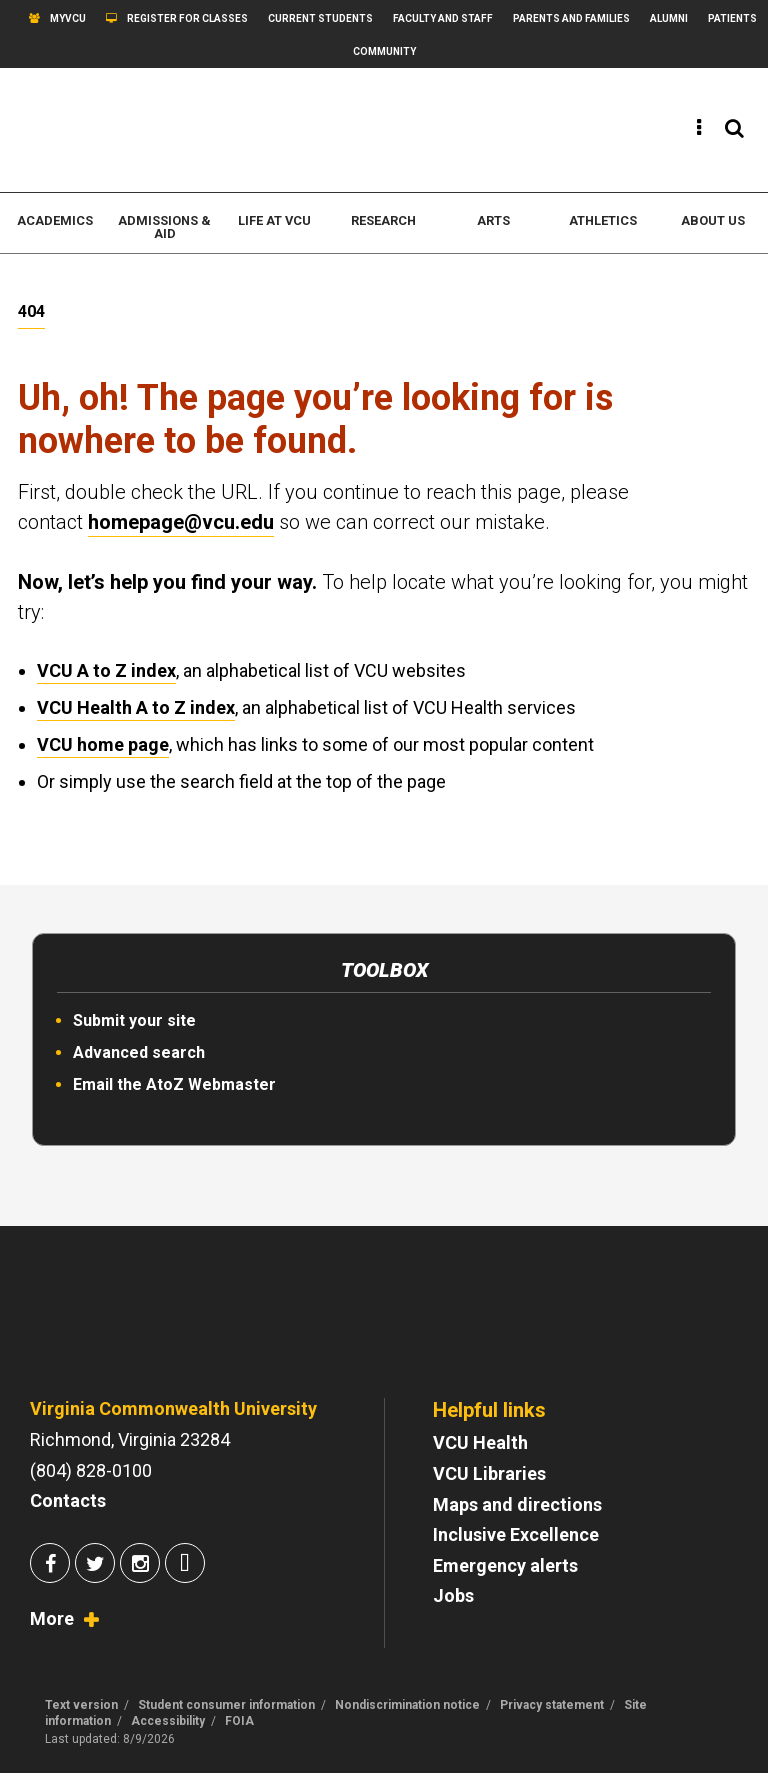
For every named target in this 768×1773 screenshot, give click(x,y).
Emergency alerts (505, 1565)
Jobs (453, 1595)
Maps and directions (517, 1504)
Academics (55, 220)
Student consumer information (226, 1705)
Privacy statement (552, 1705)
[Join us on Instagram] (140, 1565)
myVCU (68, 18)
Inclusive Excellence (516, 1534)
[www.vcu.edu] (122, 130)
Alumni (669, 18)
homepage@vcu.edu (181, 522)
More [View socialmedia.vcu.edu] (52, 1618)
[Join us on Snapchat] (185, 1565)
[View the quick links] (699, 128)
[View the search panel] (734, 128)
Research (383, 220)
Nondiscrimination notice (407, 1705)
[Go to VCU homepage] (155, 1328)
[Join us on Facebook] (50, 1565)
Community (384, 51)
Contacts (68, 1500)
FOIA (239, 1721)
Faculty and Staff (443, 18)
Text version (81, 1705)
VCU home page (103, 744)
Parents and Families (571, 18)
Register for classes (187, 18)
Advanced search (139, 1052)
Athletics (603, 220)
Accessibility (168, 1721)
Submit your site (134, 1020)
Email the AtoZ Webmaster (174, 1084)
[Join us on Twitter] (95, 1565)
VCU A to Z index (106, 670)
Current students (320, 18)
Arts (493, 220)
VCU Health (480, 1442)
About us (713, 220)
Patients (732, 18)
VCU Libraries (489, 1473)
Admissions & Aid (164, 227)
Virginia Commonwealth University (173, 1408)
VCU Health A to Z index (136, 707)
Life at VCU (274, 220)
